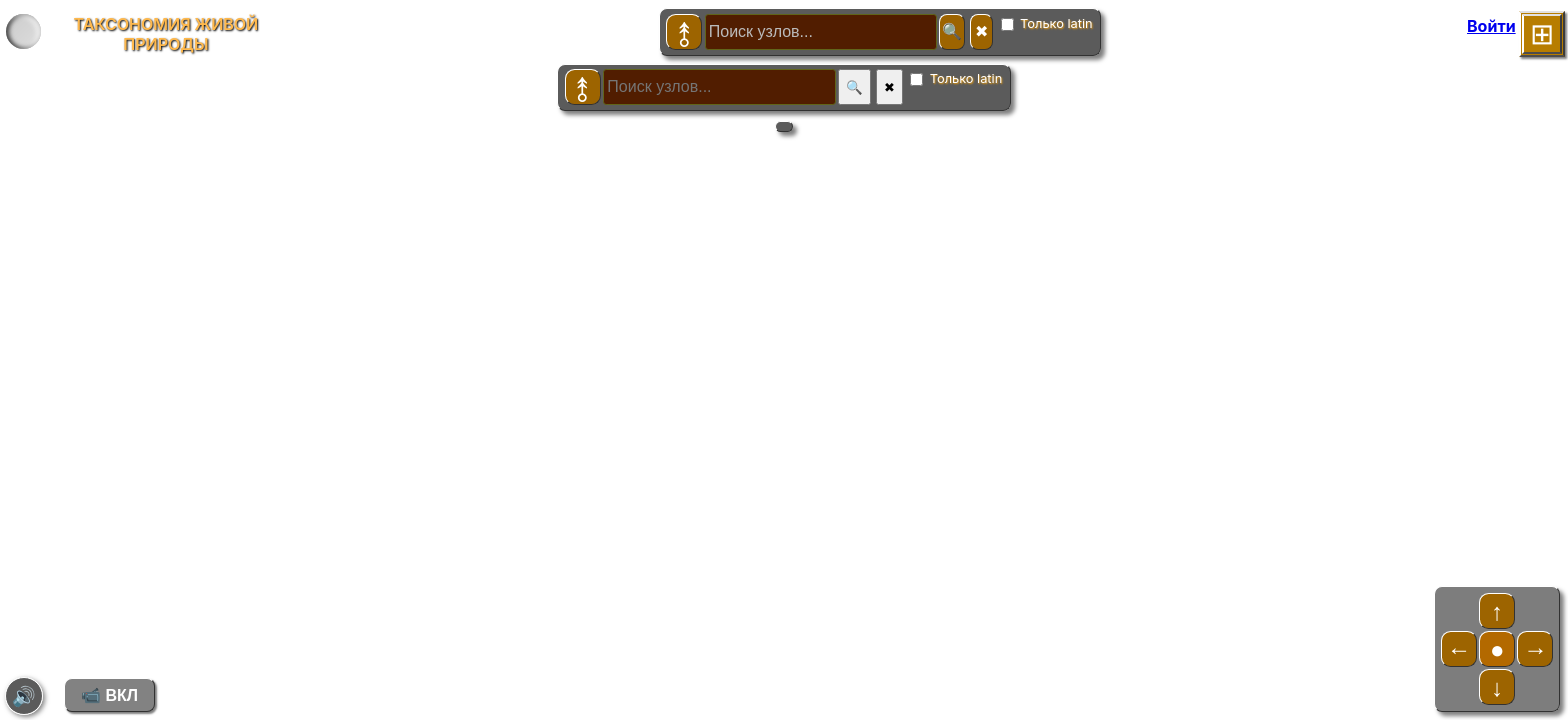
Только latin (1047, 23)
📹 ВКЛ (109, 695)
